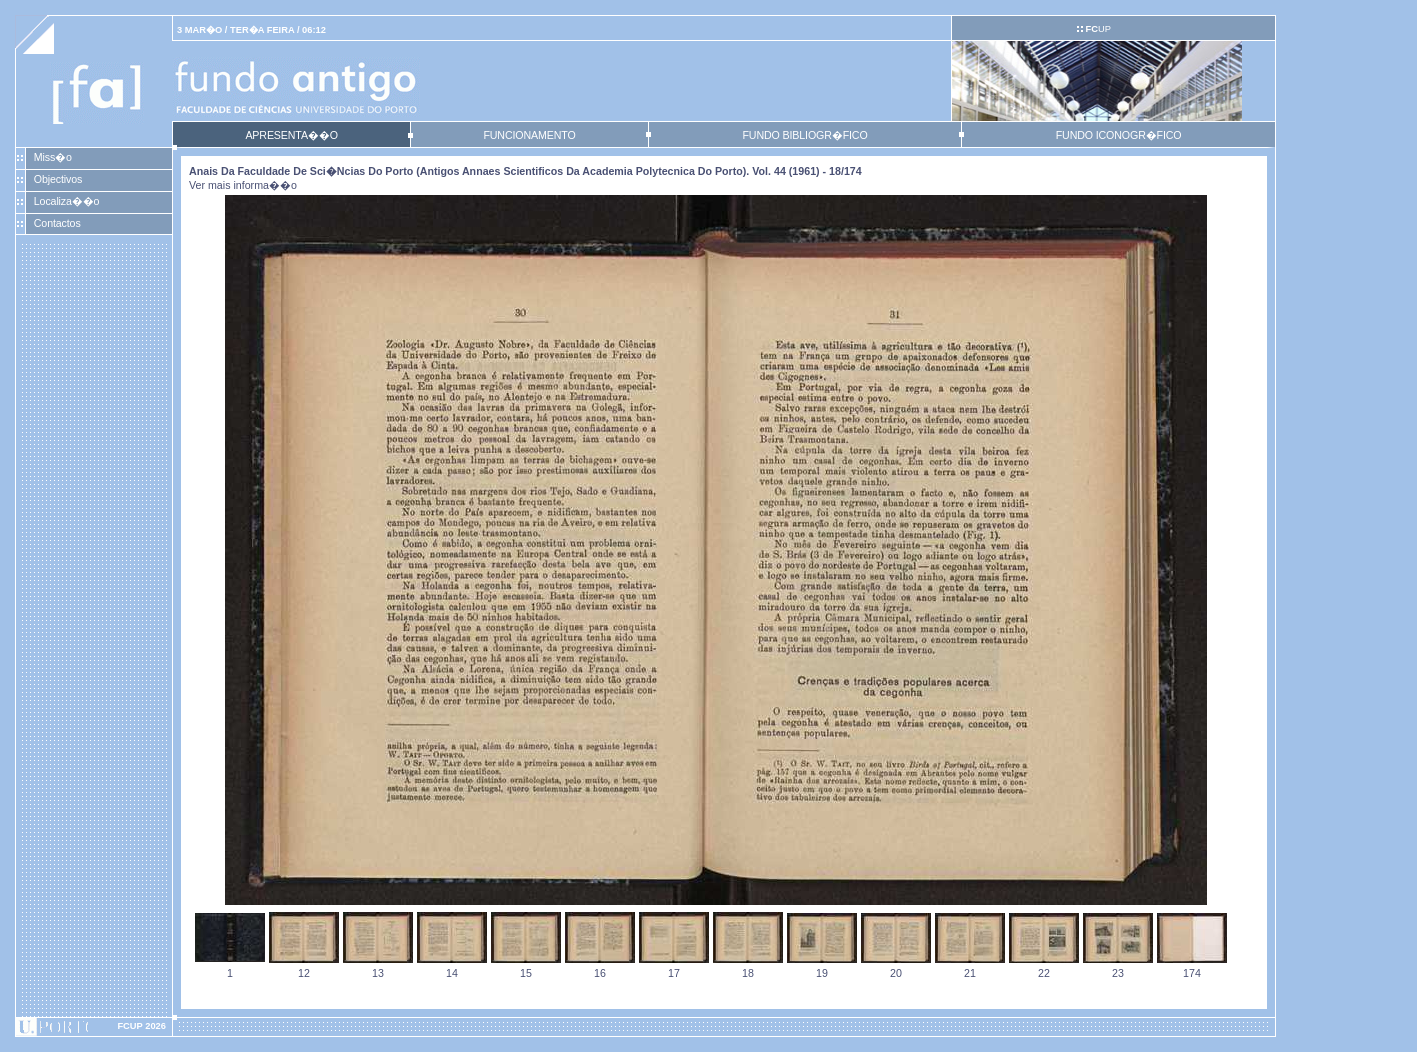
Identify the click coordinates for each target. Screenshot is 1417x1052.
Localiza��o (67, 201)
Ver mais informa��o (243, 185)
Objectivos (58, 179)
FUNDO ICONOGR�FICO (1119, 135)
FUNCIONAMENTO (529, 135)
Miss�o (53, 157)
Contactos (57, 223)
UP (1097, 29)
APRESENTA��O (291, 135)
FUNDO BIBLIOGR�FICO (804, 135)
